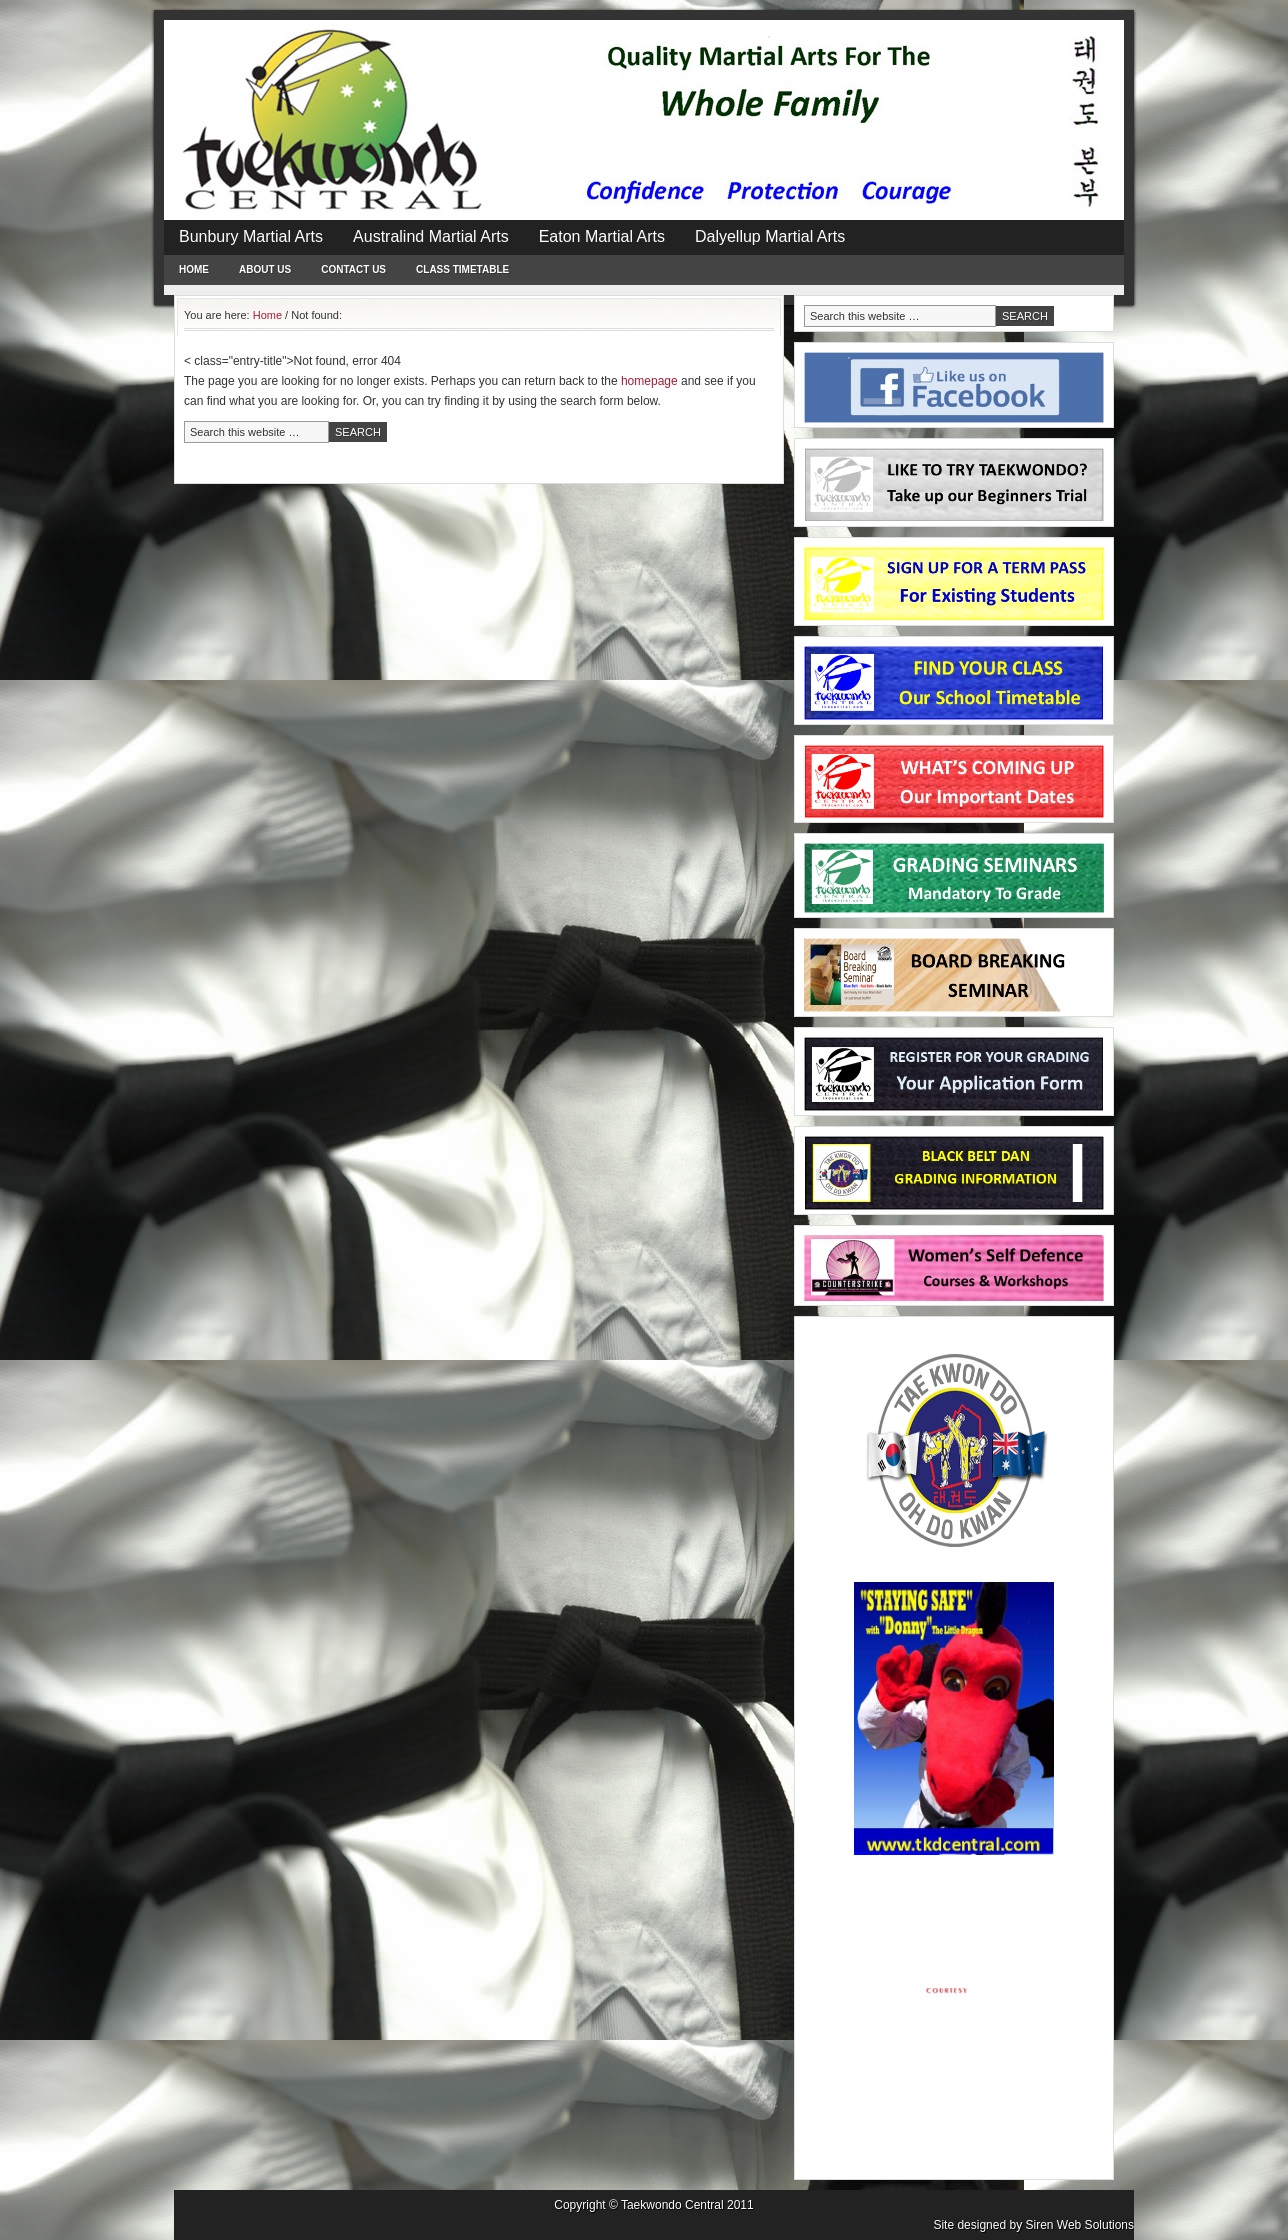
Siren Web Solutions (1079, 2225)
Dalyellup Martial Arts (770, 236)
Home (194, 269)
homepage (649, 381)
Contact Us (353, 269)
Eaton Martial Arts (602, 236)
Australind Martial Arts (431, 236)
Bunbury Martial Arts (251, 236)
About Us (265, 269)
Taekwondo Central (672, 2205)
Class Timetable (462, 269)
